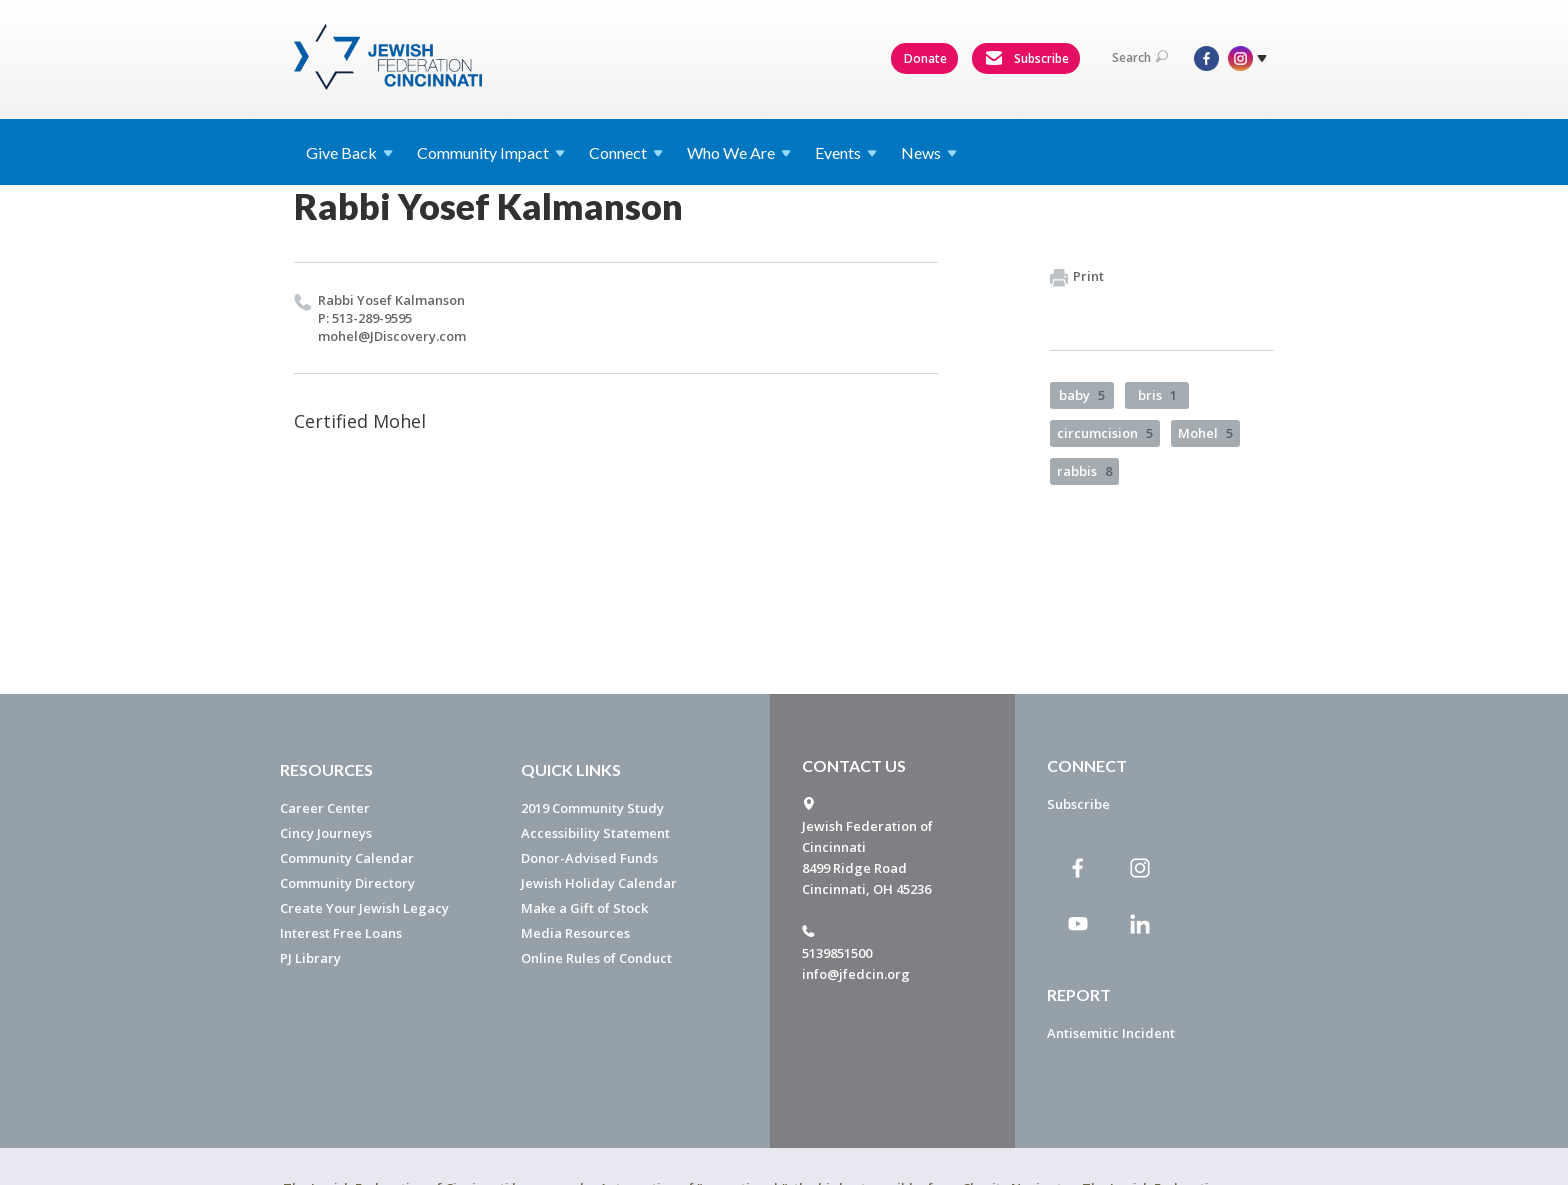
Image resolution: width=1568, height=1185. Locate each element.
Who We (739, 152)
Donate (925, 58)
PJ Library (310, 958)
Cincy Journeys (326, 833)
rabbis (1084, 471)
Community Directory (347, 883)
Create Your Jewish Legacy (364, 908)
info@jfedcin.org (856, 974)
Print (1077, 277)
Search (1140, 57)
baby (1082, 395)
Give (349, 152)
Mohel (1205, 433)
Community (491, 152)
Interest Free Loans (341, 933)
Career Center (325, 808)
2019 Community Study (592, 808)
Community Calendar (347, 858)
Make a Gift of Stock (584, 908)
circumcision (1105, 433)
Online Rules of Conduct (596, 958)
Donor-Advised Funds (589, 858)
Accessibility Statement (595, 833)
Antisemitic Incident (1111, 1033)
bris (1157, 395)
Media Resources (575, 933)
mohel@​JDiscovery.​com (392, 336)
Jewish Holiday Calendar (599, 883)
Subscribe (1027, 59)
